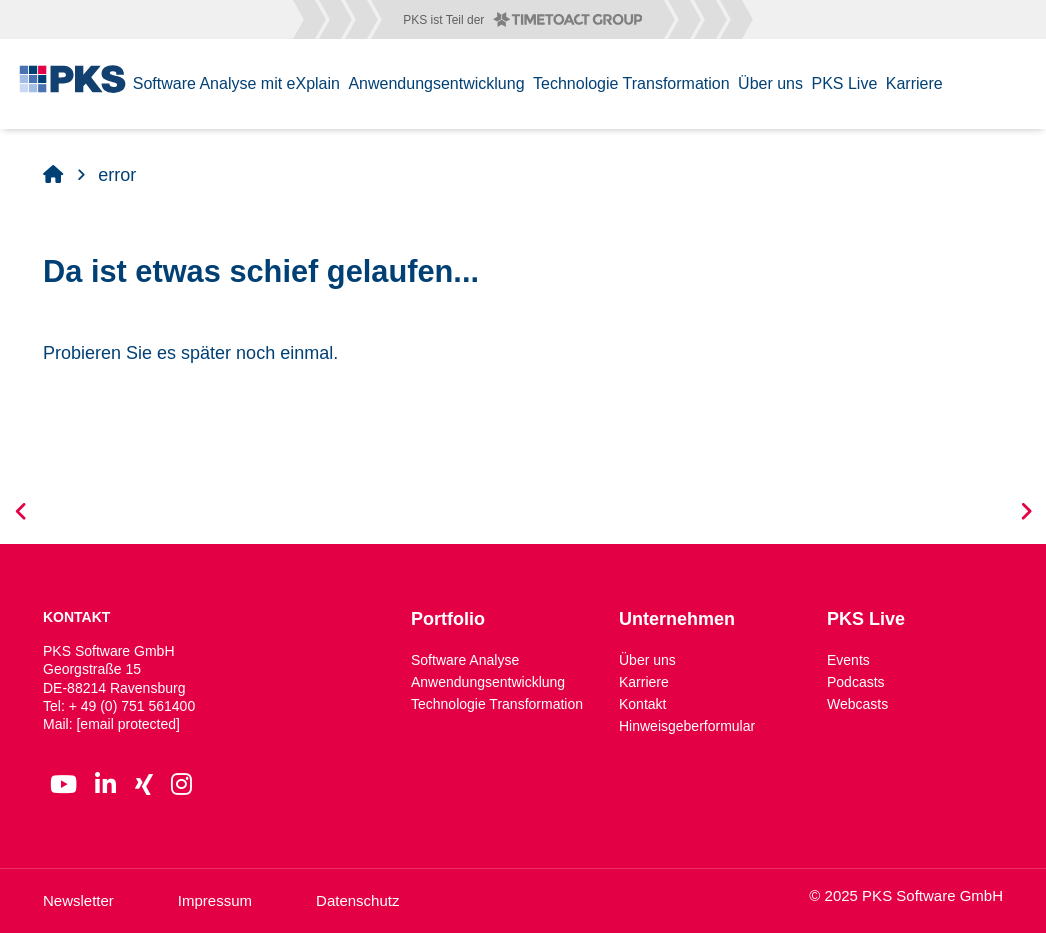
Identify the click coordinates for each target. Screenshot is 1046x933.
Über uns (647, 660)
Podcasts (856, 682)
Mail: (111, 724)
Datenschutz (357, 900)
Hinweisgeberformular (687, 726)
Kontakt (642, 704)
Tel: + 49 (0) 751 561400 (119, 706)
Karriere (644, 682)
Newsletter (78, 900)
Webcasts (857, 704)
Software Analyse (465, 660)
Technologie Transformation (497, 704)
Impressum (215, 900)
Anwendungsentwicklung (488, 682)
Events (848, 660)
